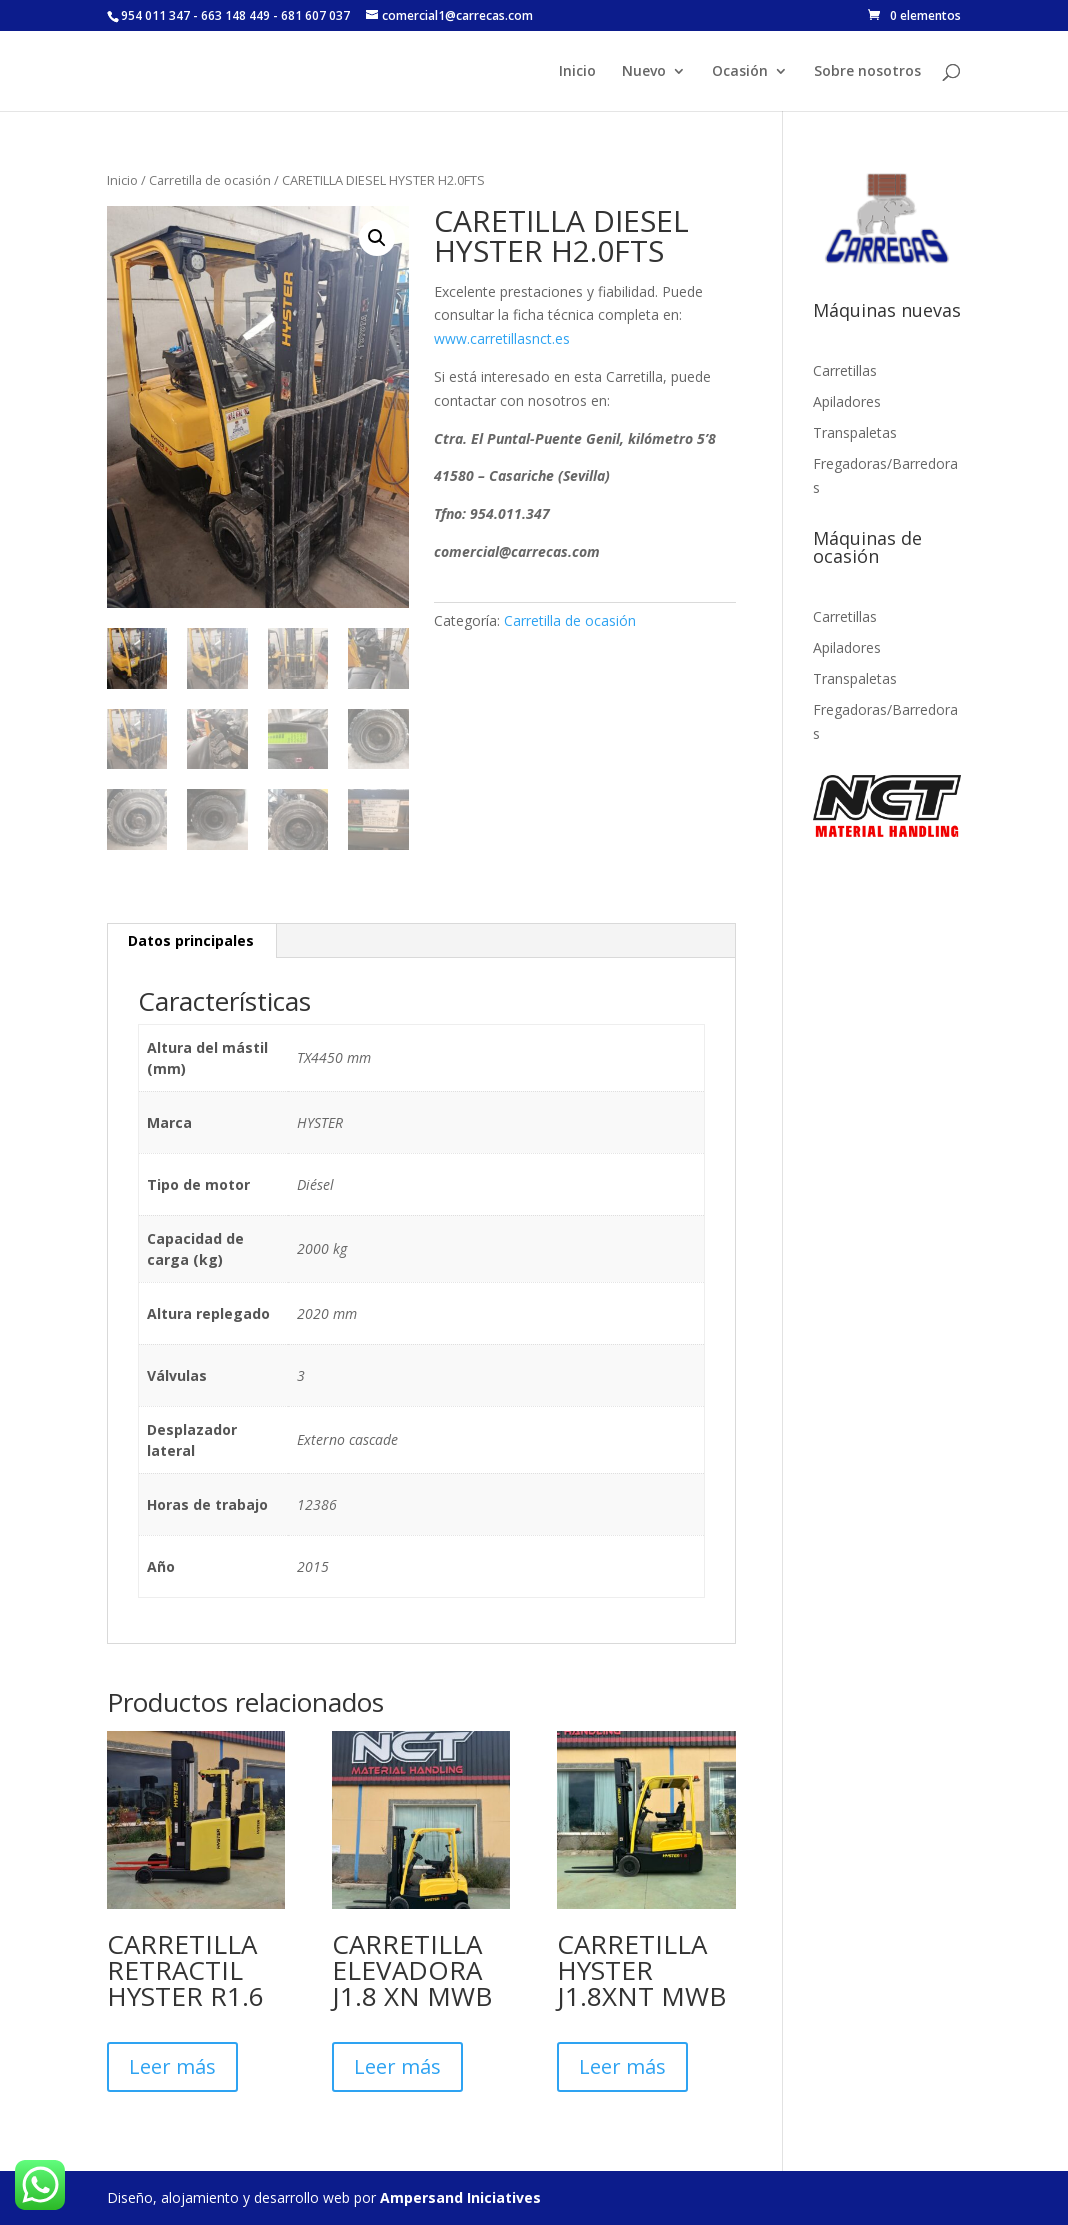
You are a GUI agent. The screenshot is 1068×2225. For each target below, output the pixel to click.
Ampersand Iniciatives (460, 2197)
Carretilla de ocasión (210, 180)
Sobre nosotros (867, 72)
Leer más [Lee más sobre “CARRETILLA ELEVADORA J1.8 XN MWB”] (397, 2066)
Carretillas (845, 370)
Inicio (577, 72)
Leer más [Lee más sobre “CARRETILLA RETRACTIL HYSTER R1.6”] (172, 2066)
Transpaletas (855, 432)
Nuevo (644, 72)
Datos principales (191, 940)
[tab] (191, 941)
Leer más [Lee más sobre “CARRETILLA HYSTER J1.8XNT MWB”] (622, 2066)
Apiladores (847, 401)
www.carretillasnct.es (502, 338)
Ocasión (740, 72)
